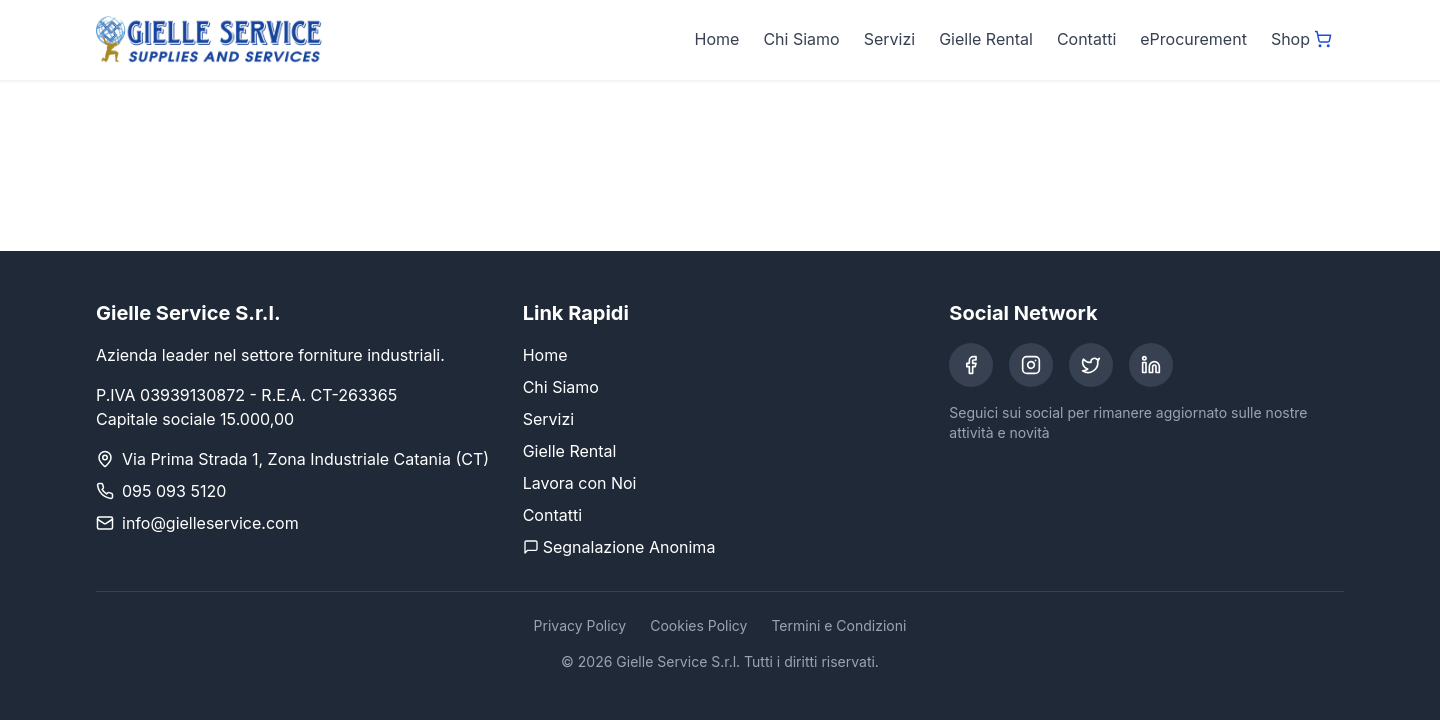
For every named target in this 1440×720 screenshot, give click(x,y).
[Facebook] (971, 365)
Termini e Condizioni (838, 625)
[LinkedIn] (1151, 365)
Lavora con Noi (580, 483)
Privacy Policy (580, 625)
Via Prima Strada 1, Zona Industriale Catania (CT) (305, 459)
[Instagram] (1031, 365)
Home (717, 39)
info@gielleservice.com (210, 523)
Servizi (889, 39)
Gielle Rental (986, 39)
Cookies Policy (698, 625)
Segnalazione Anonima (619, 547)
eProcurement (1193, 39)
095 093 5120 (174, 491)
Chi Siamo (801, 39)
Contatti (1086, 39)
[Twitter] (1091, 365)
